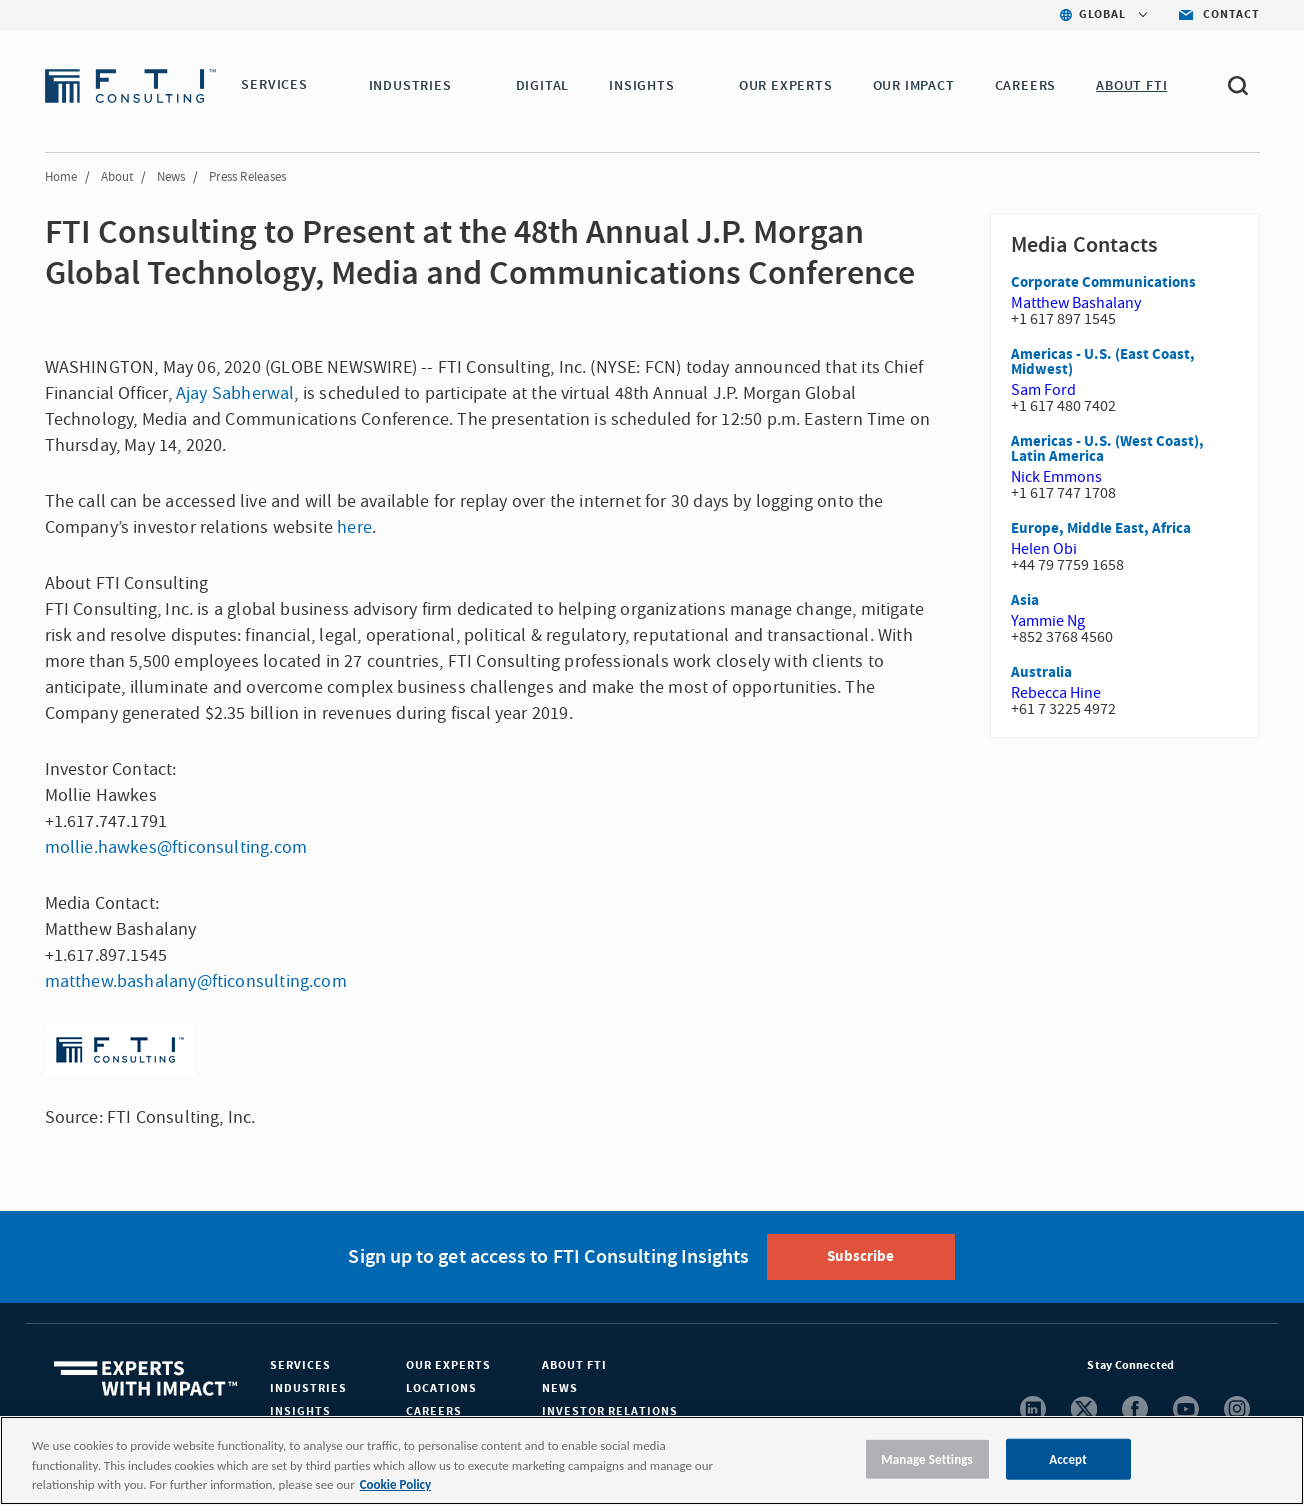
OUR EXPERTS (789, 86)
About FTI (574, 1365)
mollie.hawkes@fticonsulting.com (176, 847)
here (354, 527)
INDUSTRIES (413, 86)
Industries (308, 1388)
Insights (300, 1411)
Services (300, 1365)
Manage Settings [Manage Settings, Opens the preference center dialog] (927, 1458)
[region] (652, 1460)
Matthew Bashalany (1076, 303)
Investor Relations (610, 1411)
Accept (1068, 1458)
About (117, 177)
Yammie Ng (1048, 621)
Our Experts (448, 1365)
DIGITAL (546, 86)
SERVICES (274, 86)
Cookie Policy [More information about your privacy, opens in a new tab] (395, 1484)
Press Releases (247, 177)
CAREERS (1029, 86)
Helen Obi (1044, 549)
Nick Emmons (1056, 477)
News (171, 177)
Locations (441, 1388)
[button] (320, 87)
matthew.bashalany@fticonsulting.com (196, 981)
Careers (434, 1411)
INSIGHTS (644, 86)
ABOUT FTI (1134, 86)
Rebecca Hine (1056, 693)
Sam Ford (1043, 390)
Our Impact (917, 86)
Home (61, 177)
